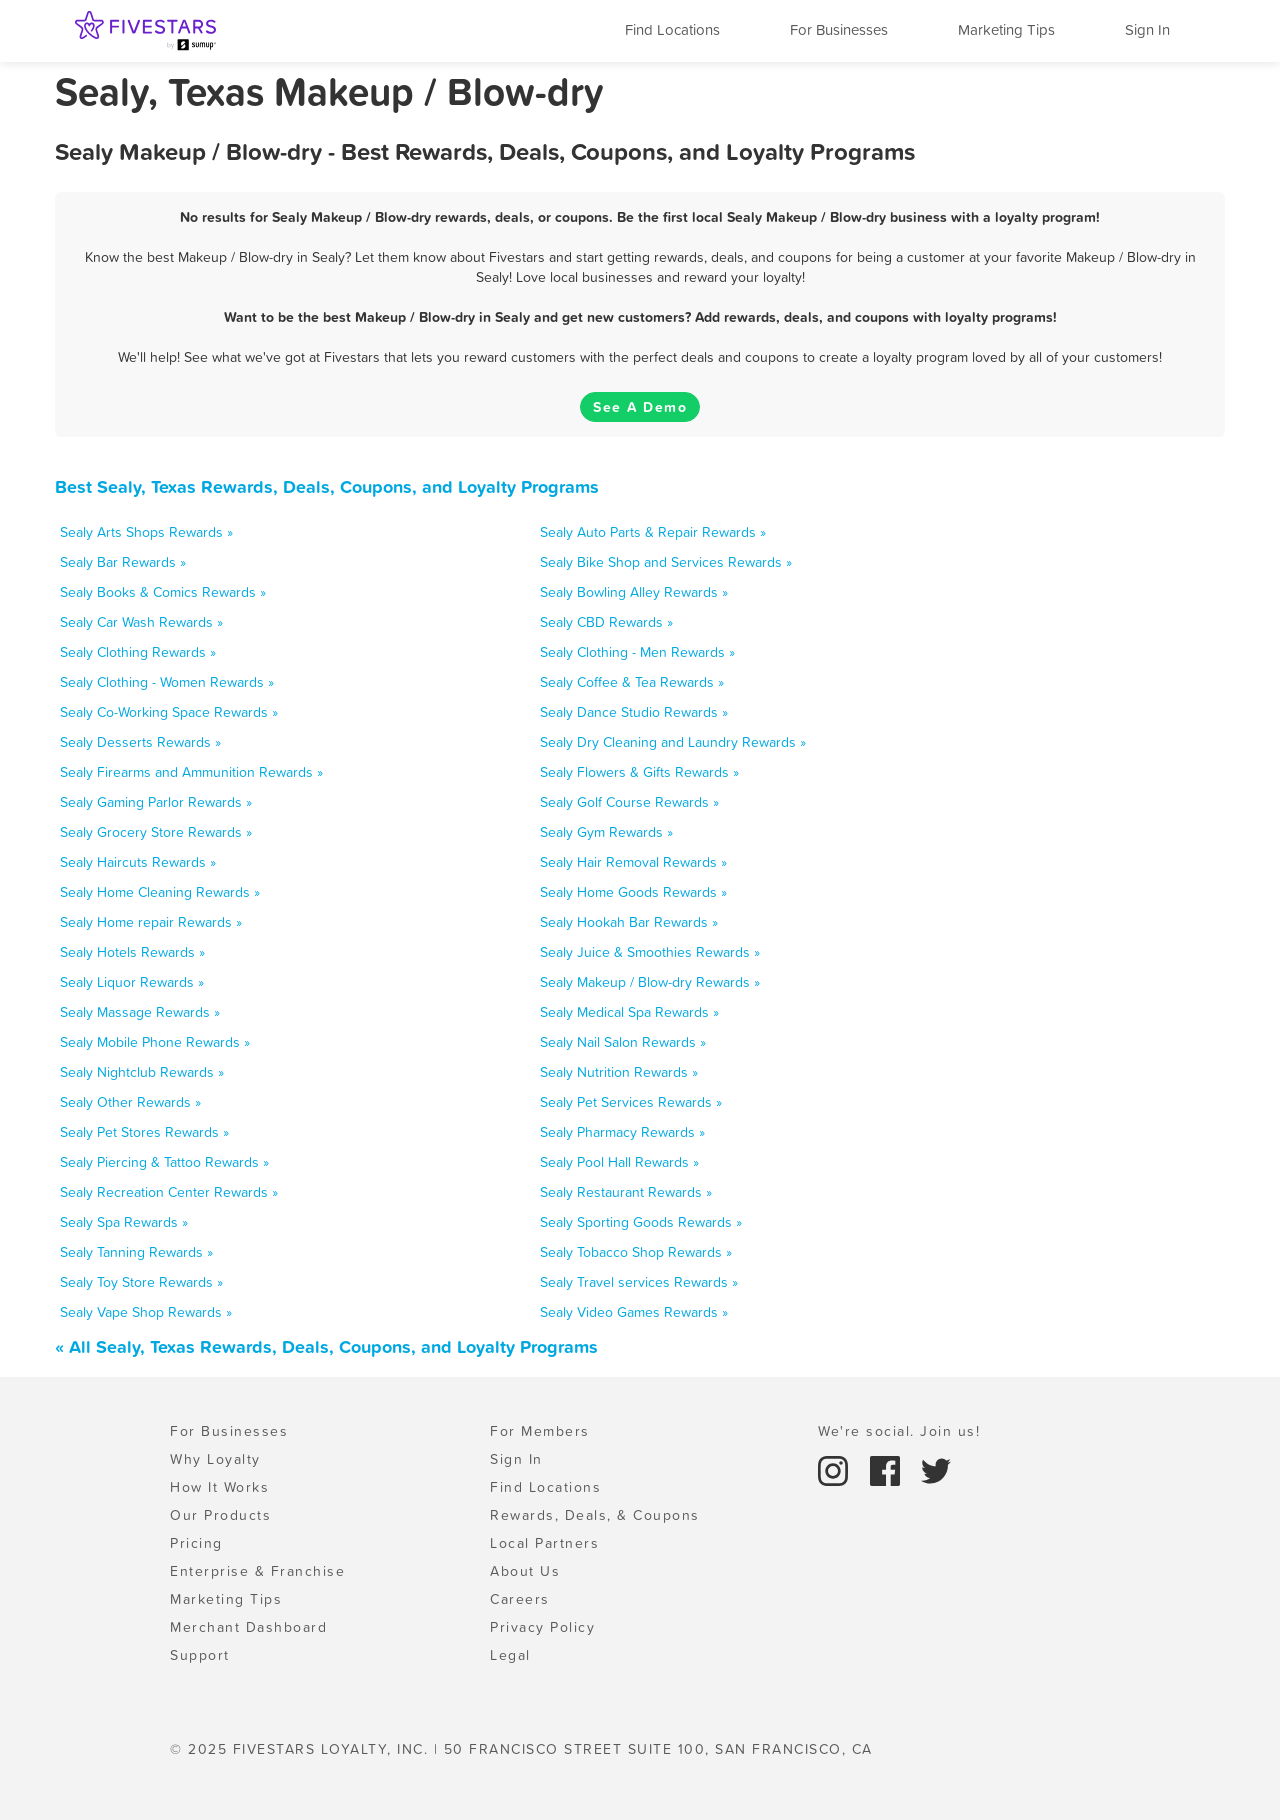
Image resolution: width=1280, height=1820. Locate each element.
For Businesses (839, 29)
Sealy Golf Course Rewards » (629, 802)
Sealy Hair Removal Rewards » (633, 862)
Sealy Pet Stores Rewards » (144, 1132)
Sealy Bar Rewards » (123, 562)
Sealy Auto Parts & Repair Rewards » (653, 532)
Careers (520, 1599)
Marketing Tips (1006, 29)
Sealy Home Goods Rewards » (633, 892)
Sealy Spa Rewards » (124, 1222)
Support (200, 1655)
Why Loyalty (215, 1459)
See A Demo (640, 407)
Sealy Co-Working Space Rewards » (169, 712)
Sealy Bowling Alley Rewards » (634, 592)
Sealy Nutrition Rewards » (619, 1072)
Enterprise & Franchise (257, 1571)
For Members (540, 1431)
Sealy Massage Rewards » (140, 1012)
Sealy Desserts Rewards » (140, 742)
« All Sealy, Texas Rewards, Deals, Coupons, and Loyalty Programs (326, 1346)
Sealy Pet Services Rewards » (631, 1102)
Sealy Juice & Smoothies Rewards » (650, 952)
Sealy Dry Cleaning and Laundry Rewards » (673, 742)
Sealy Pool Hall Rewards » (619, 1162)
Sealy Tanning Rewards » (136, 1252)
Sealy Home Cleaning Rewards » (160, 892)
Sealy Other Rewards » (130, 1102)
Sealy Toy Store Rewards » (141, 1282)
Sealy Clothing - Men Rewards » (637, 652)
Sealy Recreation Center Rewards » (169, 1192)
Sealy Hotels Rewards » (132, 952)
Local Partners (544, 1543)
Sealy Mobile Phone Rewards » (155, 1042)
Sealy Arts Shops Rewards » (146, 532)
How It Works (219, 1487)
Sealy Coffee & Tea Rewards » (632, 682)
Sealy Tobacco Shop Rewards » (636, 1252)
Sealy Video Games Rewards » (634, 1312)
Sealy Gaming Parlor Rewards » (156, 802)
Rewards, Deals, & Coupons (595, 1515)
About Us (525, 1571)
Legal (510, 1655)
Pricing (196, 1543)
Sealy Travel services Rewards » (639, 1282)
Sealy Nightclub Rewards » (142, 1072)
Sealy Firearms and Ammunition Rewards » (191, 772)
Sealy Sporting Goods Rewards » (641, 1222)
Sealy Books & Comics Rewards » (163, 592)
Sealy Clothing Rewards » (138, 652)
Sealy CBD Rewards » (606, 622)
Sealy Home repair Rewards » (151, 922)
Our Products (220, 1515)
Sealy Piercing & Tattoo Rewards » (164, 1162)
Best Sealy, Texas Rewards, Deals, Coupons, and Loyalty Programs (327, 486)
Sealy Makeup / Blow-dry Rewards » (650, 982)
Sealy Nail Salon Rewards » (623, 1042)
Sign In (1147, 29)
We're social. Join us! (899, 1431)
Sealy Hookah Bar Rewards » (629, 922)
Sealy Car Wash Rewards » (141, 622)
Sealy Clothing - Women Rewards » (167, 682)
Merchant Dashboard (248, 1627)
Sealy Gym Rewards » (606, 832)
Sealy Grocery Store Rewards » (156, 832)
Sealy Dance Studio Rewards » (634, 712)
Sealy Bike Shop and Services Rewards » (666, 562)
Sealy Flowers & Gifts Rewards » (639, 772)
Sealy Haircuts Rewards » (138, 862)
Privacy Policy (542, 1627)
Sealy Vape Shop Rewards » (146, 1312)
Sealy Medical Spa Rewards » (629, 1012)
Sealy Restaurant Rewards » (626, 1192)
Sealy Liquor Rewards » (132, 982)
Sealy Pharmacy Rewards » (622, 1132)
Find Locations (672, 29)
